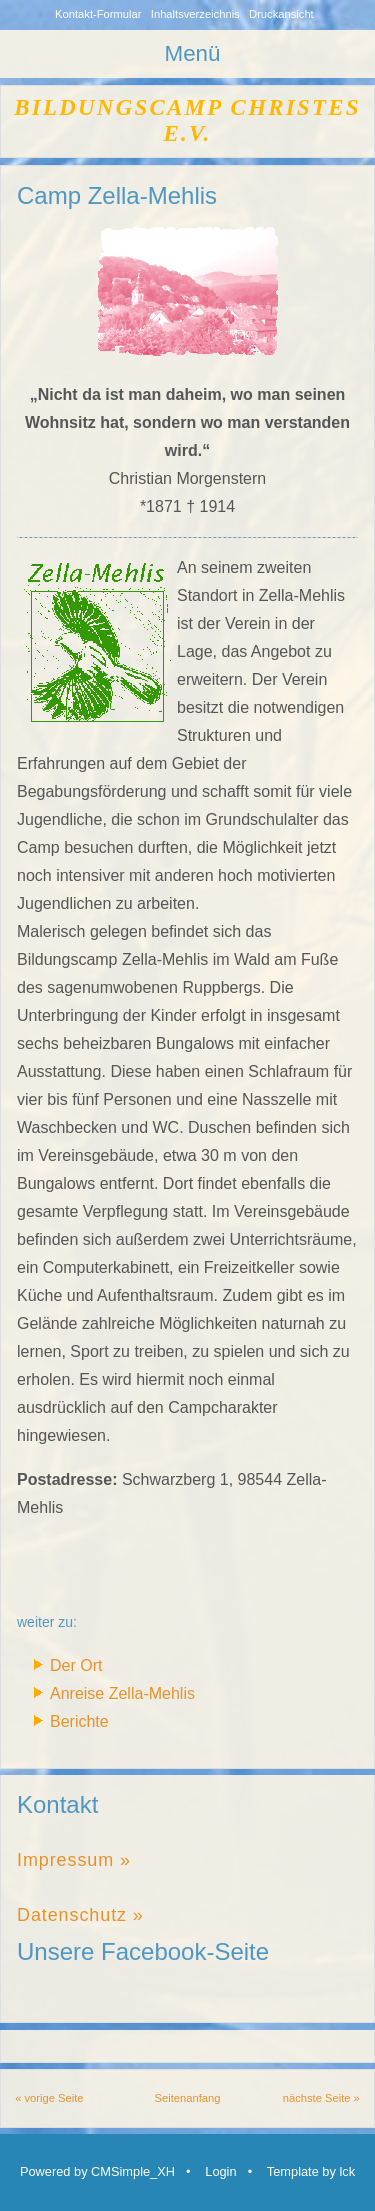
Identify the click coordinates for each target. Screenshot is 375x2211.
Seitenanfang (188, 2098)
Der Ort (76, 1665)
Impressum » (74, 1860)
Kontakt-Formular (98, 14)
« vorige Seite (49, 2098)
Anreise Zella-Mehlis (122, 1693)
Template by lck (311, 2171)
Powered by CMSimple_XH (97, 2171)
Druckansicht (281, 14)
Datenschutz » (80, 1915)
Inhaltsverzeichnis (195, 14)
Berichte (79, 1721)
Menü (192, 53)
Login (220, 2171)
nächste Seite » (321, 2098)
